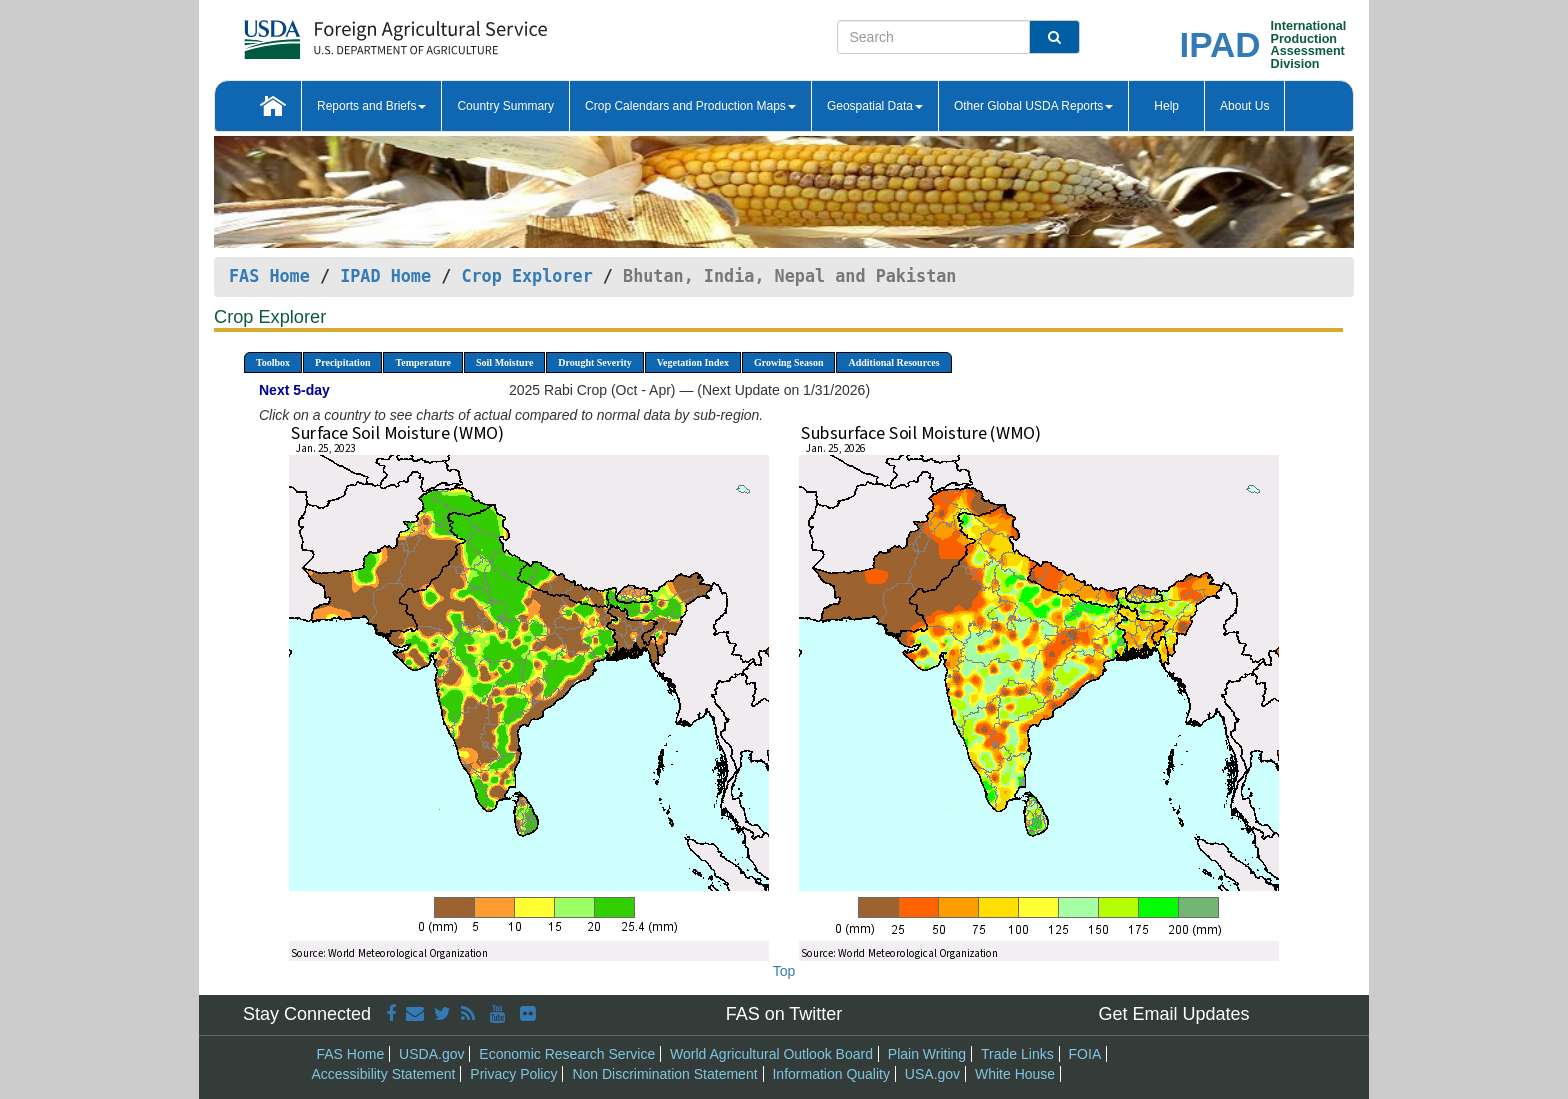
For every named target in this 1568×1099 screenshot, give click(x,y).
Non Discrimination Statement (664, 1074)
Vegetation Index (693, 362)
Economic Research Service (567, 1054)
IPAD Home (385, 276)
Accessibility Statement (384, 1074)
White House (1015, 1074)
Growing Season (789, 362)
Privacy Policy (513, 1074)
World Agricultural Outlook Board (771, 1054)
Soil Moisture (504, 362)
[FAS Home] (345, 32)
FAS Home (269, 276)
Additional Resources (893, 362)
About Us (1244, 106)
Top (784, 971)
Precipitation (342, 362)
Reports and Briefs (371, 106)
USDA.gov (431, 1054)
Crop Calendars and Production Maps (690, 106)
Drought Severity (594, 362)
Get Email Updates (1173, 1014)
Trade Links (1017, 1054)
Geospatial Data (875, 106)
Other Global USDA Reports (1033, 106)
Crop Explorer (526, 276)
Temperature (423, 362)
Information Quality (831, 1074)
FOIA (1085, 1054)
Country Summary (505, 106)
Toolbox (273, 362)
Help (1166, 106)
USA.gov (932, 1074)
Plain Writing (927, 1054)
